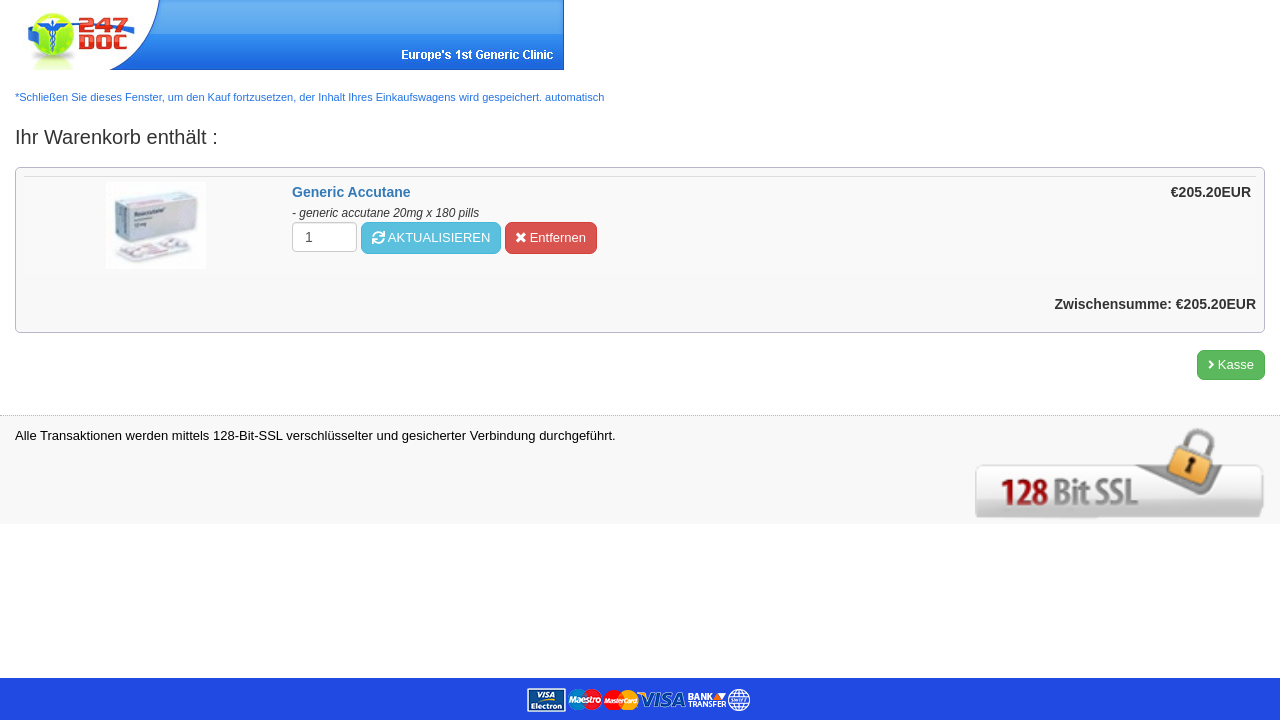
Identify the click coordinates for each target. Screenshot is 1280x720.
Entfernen (551, 237)
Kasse (1231, 364)
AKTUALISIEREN (431, 237)
